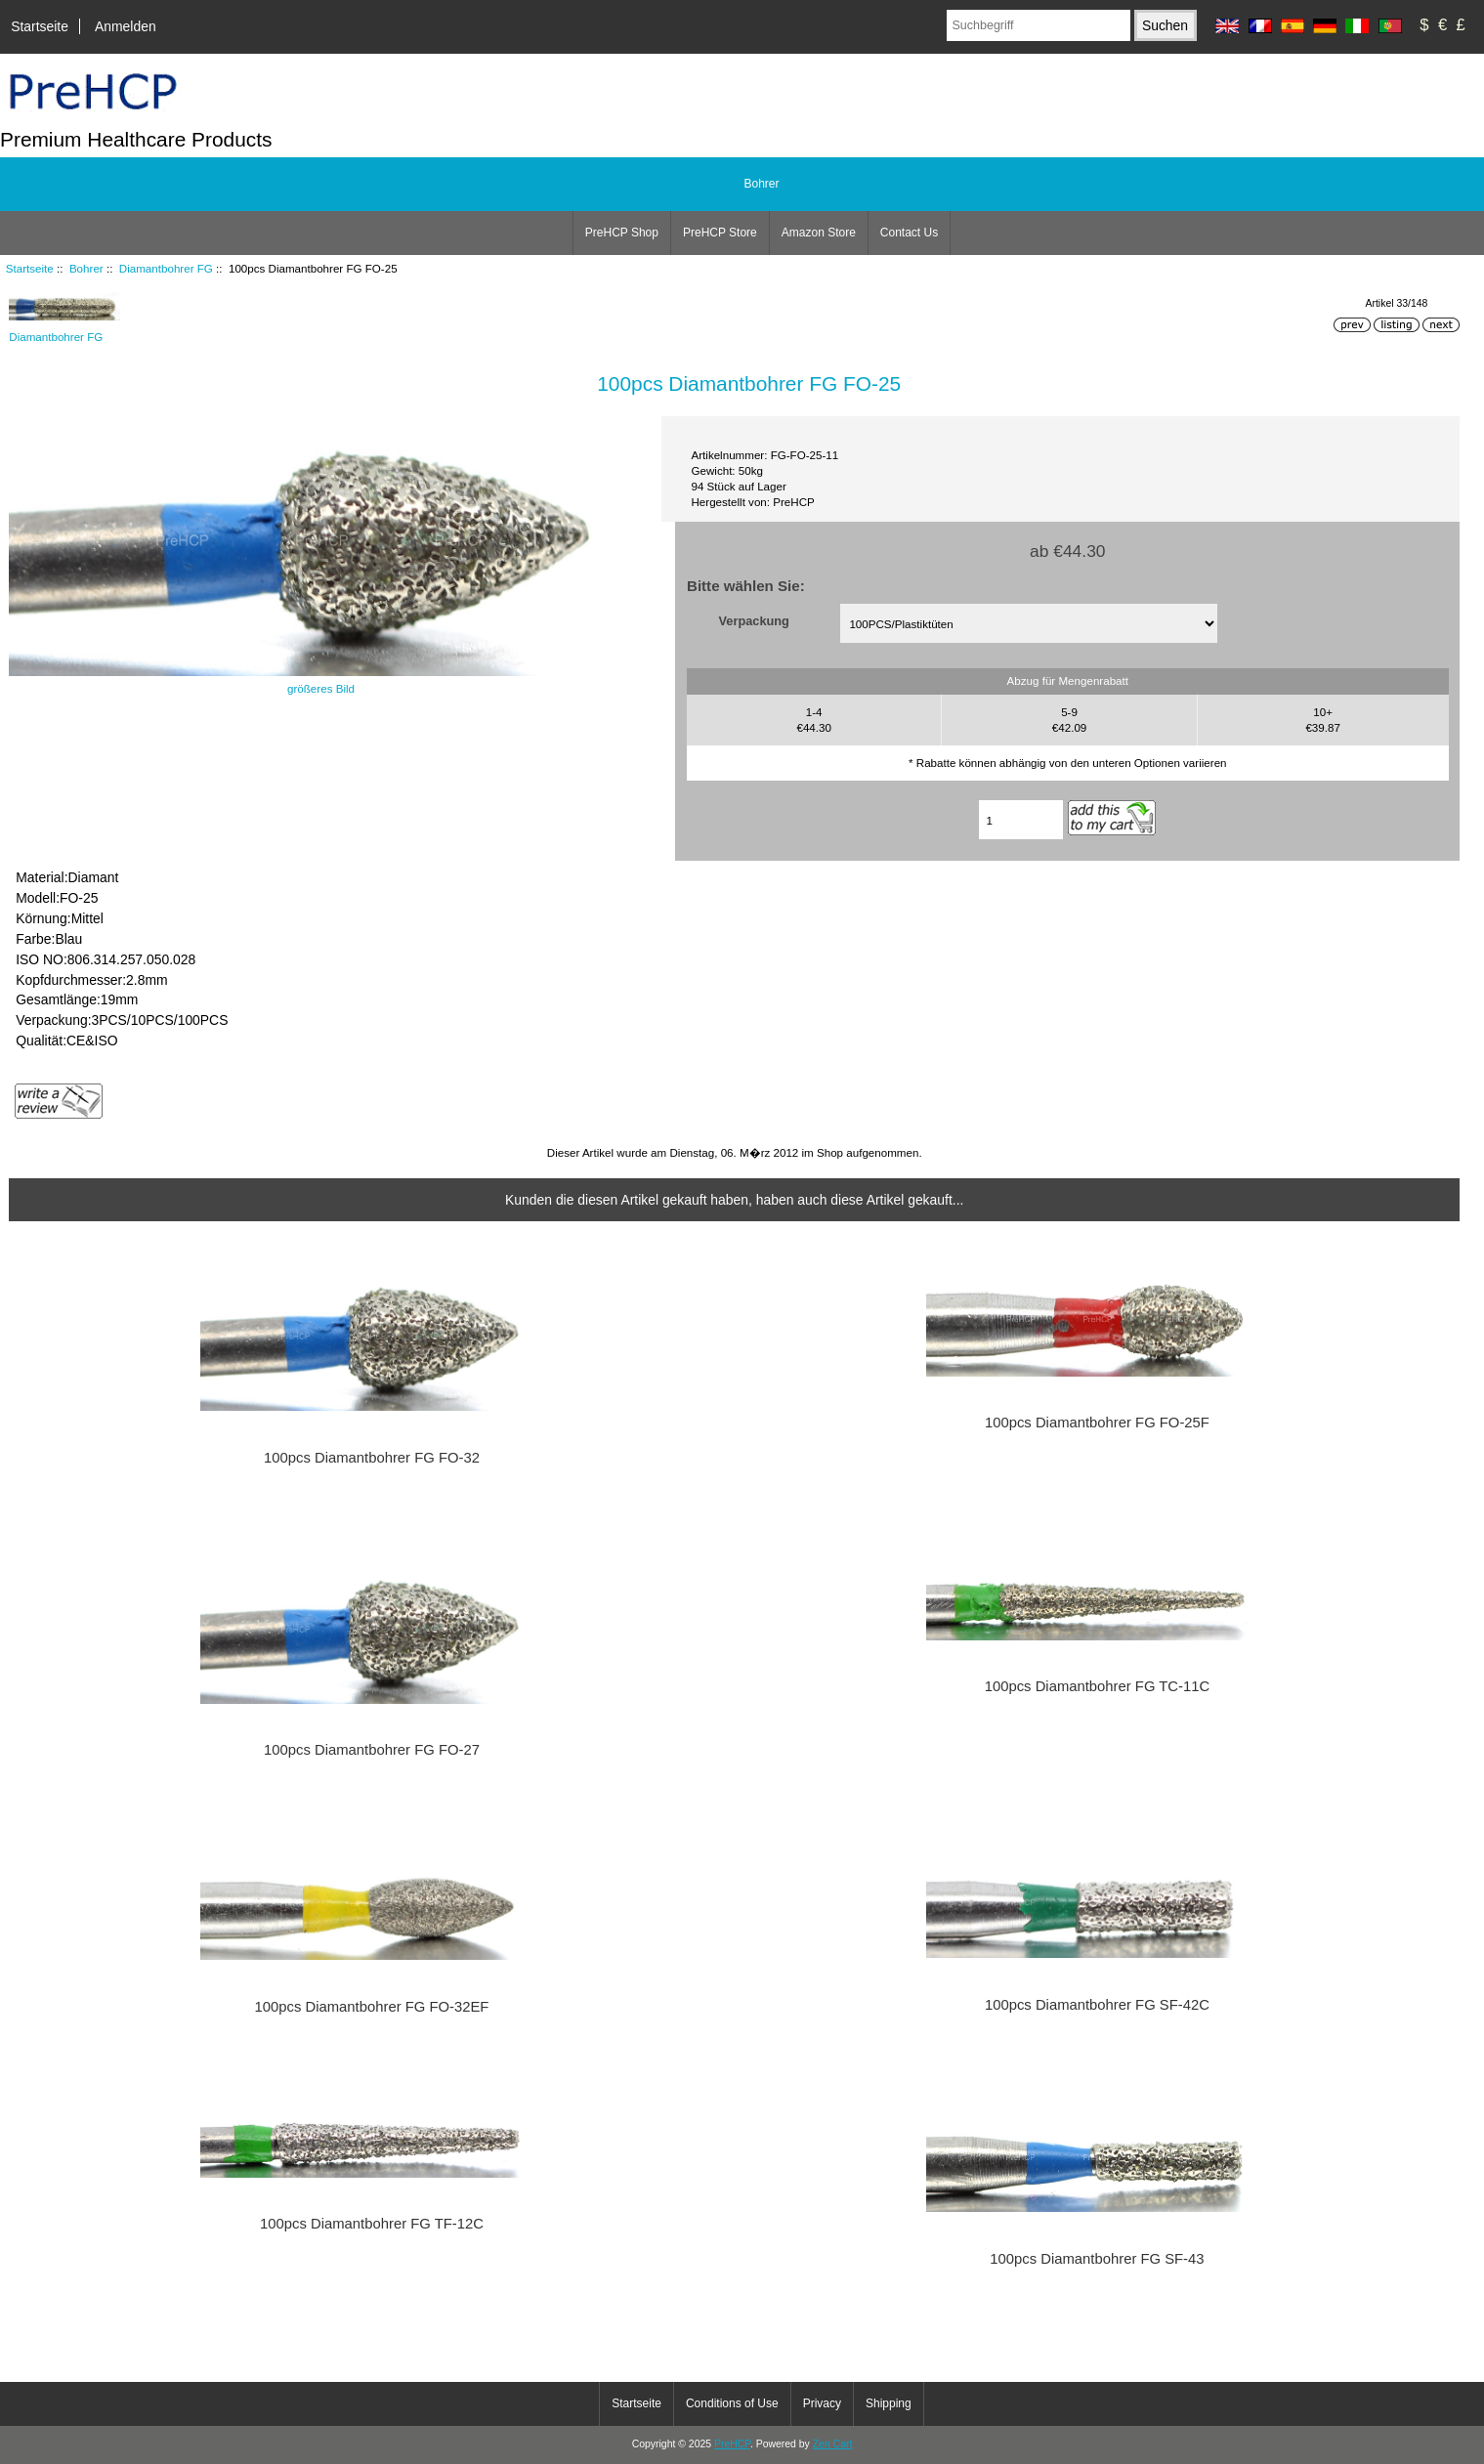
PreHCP (732, 2444)
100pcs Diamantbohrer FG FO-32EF (372, 2007)
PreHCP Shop (621, 232)
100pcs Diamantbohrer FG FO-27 (372, 1750)
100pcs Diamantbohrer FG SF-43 (1097, 2259)
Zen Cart (833, 2444)
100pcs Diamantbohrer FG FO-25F (1097, 1422)
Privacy (822, 2403)
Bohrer (86, 268)
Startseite (39, 26)
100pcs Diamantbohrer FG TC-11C (1097, 1686)
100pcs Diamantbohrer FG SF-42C (1097, 2005)
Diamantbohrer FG (166, 268)
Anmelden (125, 26)
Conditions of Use (732, 2403)
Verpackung (754, 621)
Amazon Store (819, 232)
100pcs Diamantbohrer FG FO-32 (372, 1458)
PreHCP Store (720, 232)
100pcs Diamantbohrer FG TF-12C (372, 2223)
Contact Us (909, 232)
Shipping (889, 2403)
